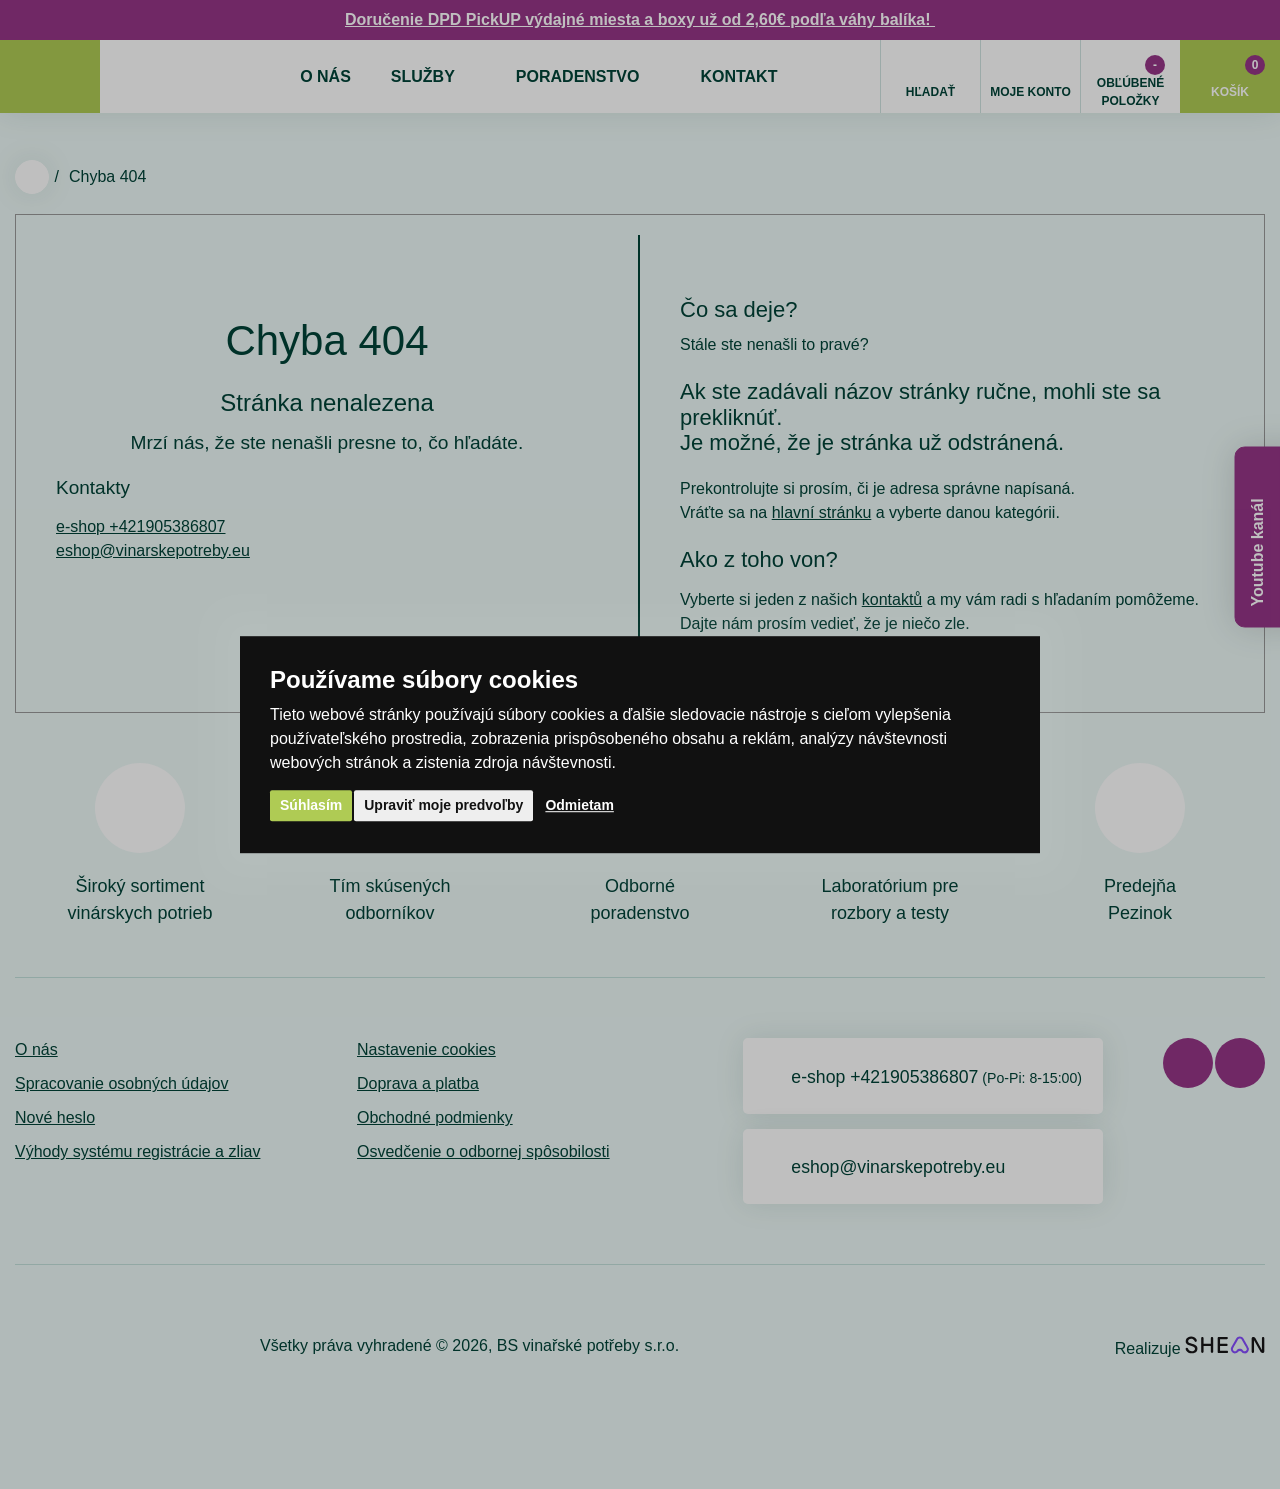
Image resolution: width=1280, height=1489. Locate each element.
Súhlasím (311, 805)
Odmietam (579, 805)
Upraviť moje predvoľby (443, 805)
